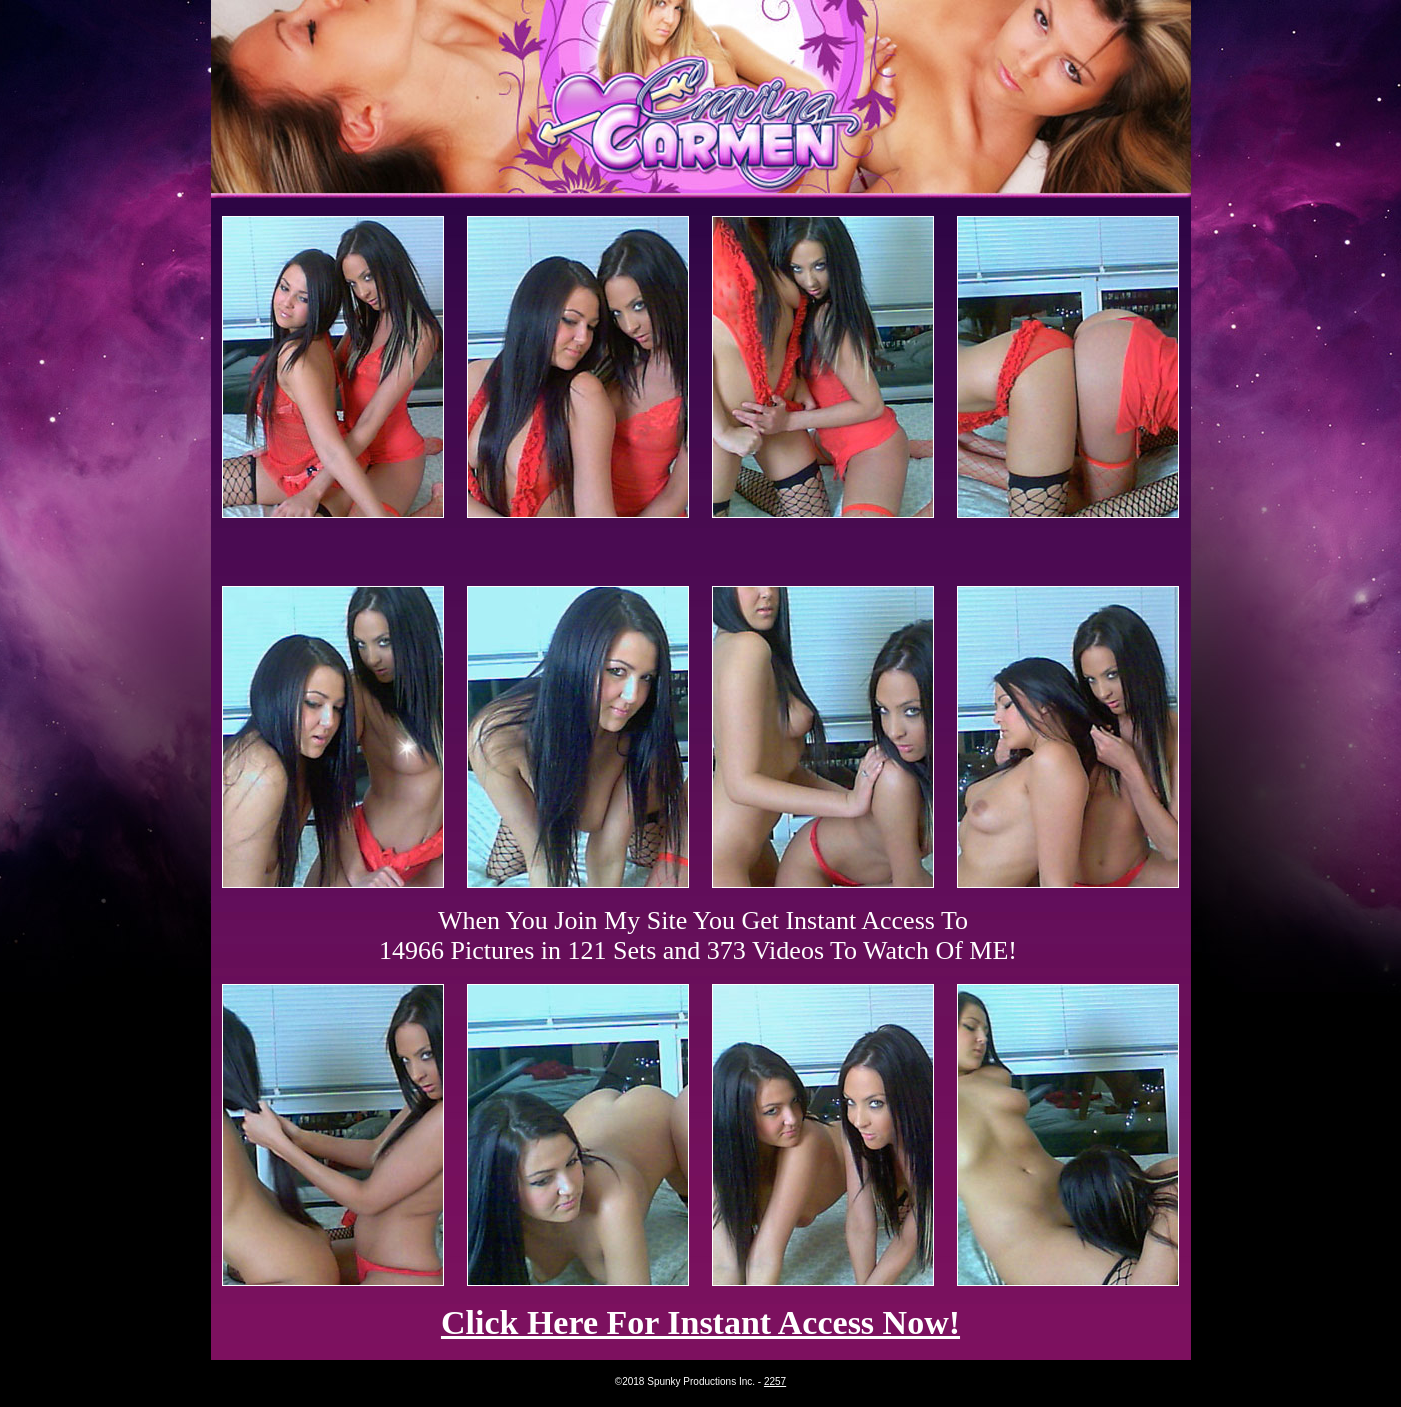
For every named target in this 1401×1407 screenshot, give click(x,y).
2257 (775, 1381)
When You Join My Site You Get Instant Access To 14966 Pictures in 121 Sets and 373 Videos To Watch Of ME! (698, 935)
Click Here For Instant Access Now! (700, 1322)
